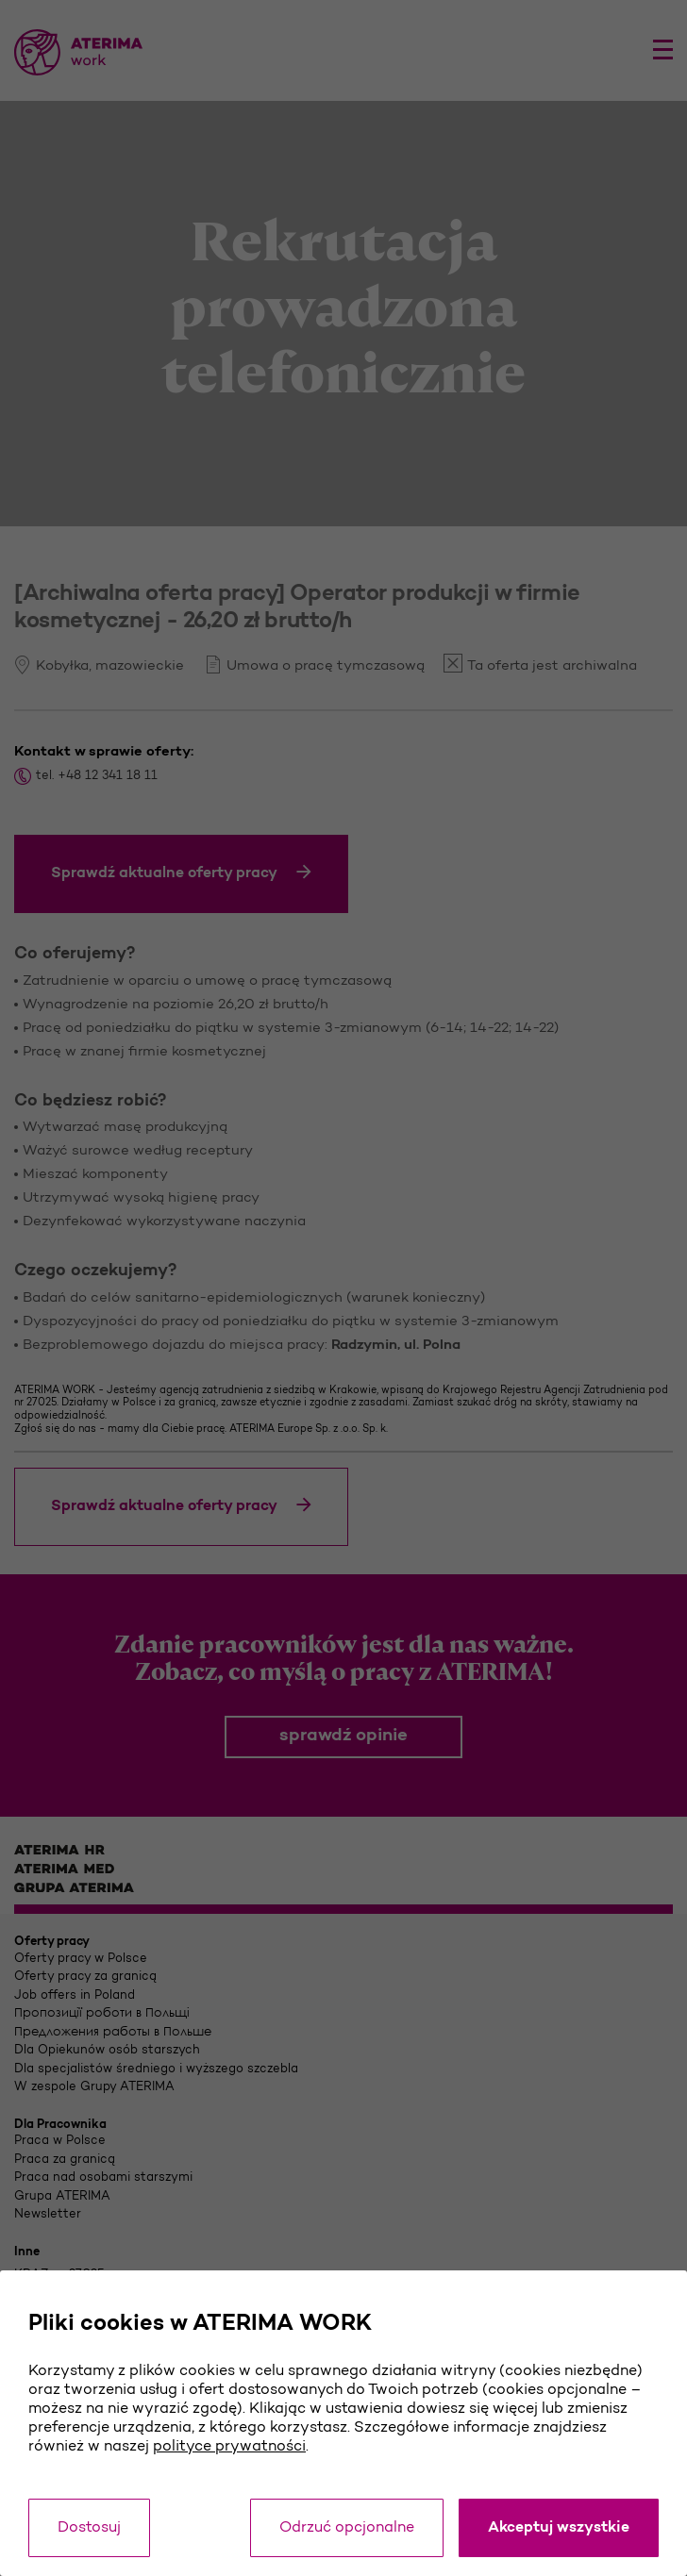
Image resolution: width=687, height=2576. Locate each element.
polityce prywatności (229, 2446)
